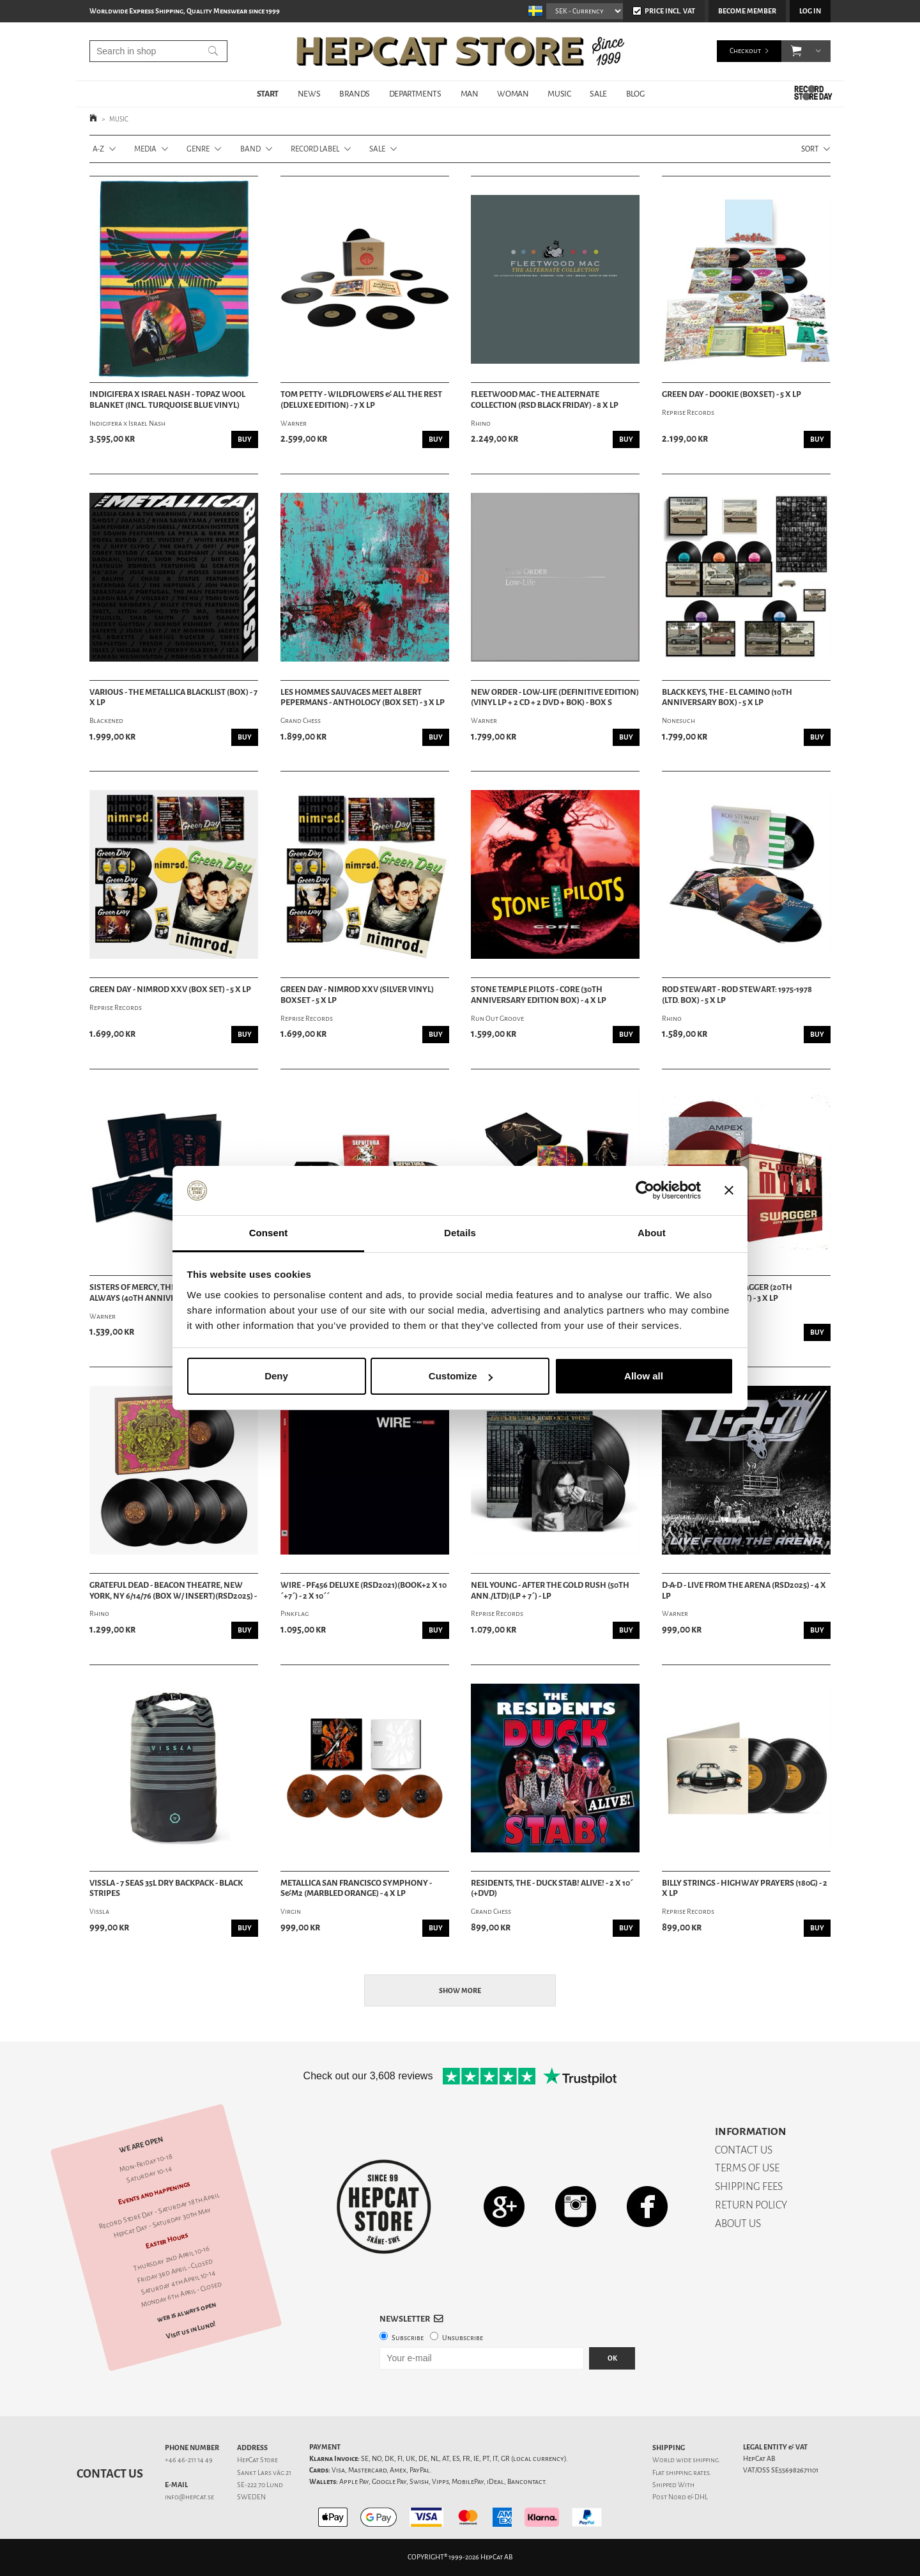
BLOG (635, 93)
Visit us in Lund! (191, 2330)
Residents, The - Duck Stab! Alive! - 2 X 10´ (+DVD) (552, 1888)
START (268, 93)
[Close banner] (728, 1190)
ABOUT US (738, 2223)
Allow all (643, 1375)
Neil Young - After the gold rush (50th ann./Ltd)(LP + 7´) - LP (550, 1590)
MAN (470, 93)
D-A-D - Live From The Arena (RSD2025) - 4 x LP (744, 1590)
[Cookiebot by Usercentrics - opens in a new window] (645, 1190)
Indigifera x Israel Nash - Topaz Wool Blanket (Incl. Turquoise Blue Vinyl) (167, 399)
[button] (796, 51)
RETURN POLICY (751, 2205)
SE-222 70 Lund (260, 2485)
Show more (460, 1991)
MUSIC (559, 93)
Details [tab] (460, 1232)
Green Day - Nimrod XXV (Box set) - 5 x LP (170, 989)
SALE (598, 93)
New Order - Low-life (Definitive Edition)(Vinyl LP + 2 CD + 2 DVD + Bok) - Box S (555, 697)
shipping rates (687, 2473)
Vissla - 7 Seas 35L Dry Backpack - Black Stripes (166, 1888)
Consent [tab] (268, 1232)
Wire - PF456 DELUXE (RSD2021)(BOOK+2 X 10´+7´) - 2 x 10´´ (363, 1590)
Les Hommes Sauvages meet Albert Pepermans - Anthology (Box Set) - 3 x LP (362, 697)
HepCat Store (257, 2460)
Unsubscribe (462, 2338)
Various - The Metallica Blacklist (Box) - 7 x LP (173, 697)
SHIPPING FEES (749, 2186)
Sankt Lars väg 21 (264, 2473)
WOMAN (512, 93)
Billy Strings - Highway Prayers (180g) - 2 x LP (744, 1888)
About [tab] (652, 1232)
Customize (461, 1375)
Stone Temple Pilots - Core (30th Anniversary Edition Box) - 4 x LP (538, 994)
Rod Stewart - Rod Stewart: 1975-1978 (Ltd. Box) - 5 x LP (737, 994)
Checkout (745, 51)
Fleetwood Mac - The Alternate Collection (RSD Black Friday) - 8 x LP (544, 399)
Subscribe (408, 2338)
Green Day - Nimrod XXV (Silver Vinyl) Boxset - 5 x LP (357, 994)
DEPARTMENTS (415, 93)
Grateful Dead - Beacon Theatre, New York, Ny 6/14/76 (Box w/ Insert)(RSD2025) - (173, 1590)
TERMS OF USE (747, 2168)
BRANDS (354, 93)
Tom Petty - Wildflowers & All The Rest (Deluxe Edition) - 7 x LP (361, 399)
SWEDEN (251, 2497)
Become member (747, 11)
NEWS (309, 93)
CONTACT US (743, 2150)
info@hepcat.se (189, 2497)
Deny (276, 1375)
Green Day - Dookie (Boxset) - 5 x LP (731, 394)
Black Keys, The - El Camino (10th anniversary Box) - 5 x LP (727, 697)
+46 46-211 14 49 (189, 2460)
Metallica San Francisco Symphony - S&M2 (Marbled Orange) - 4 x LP (356, 1888)
